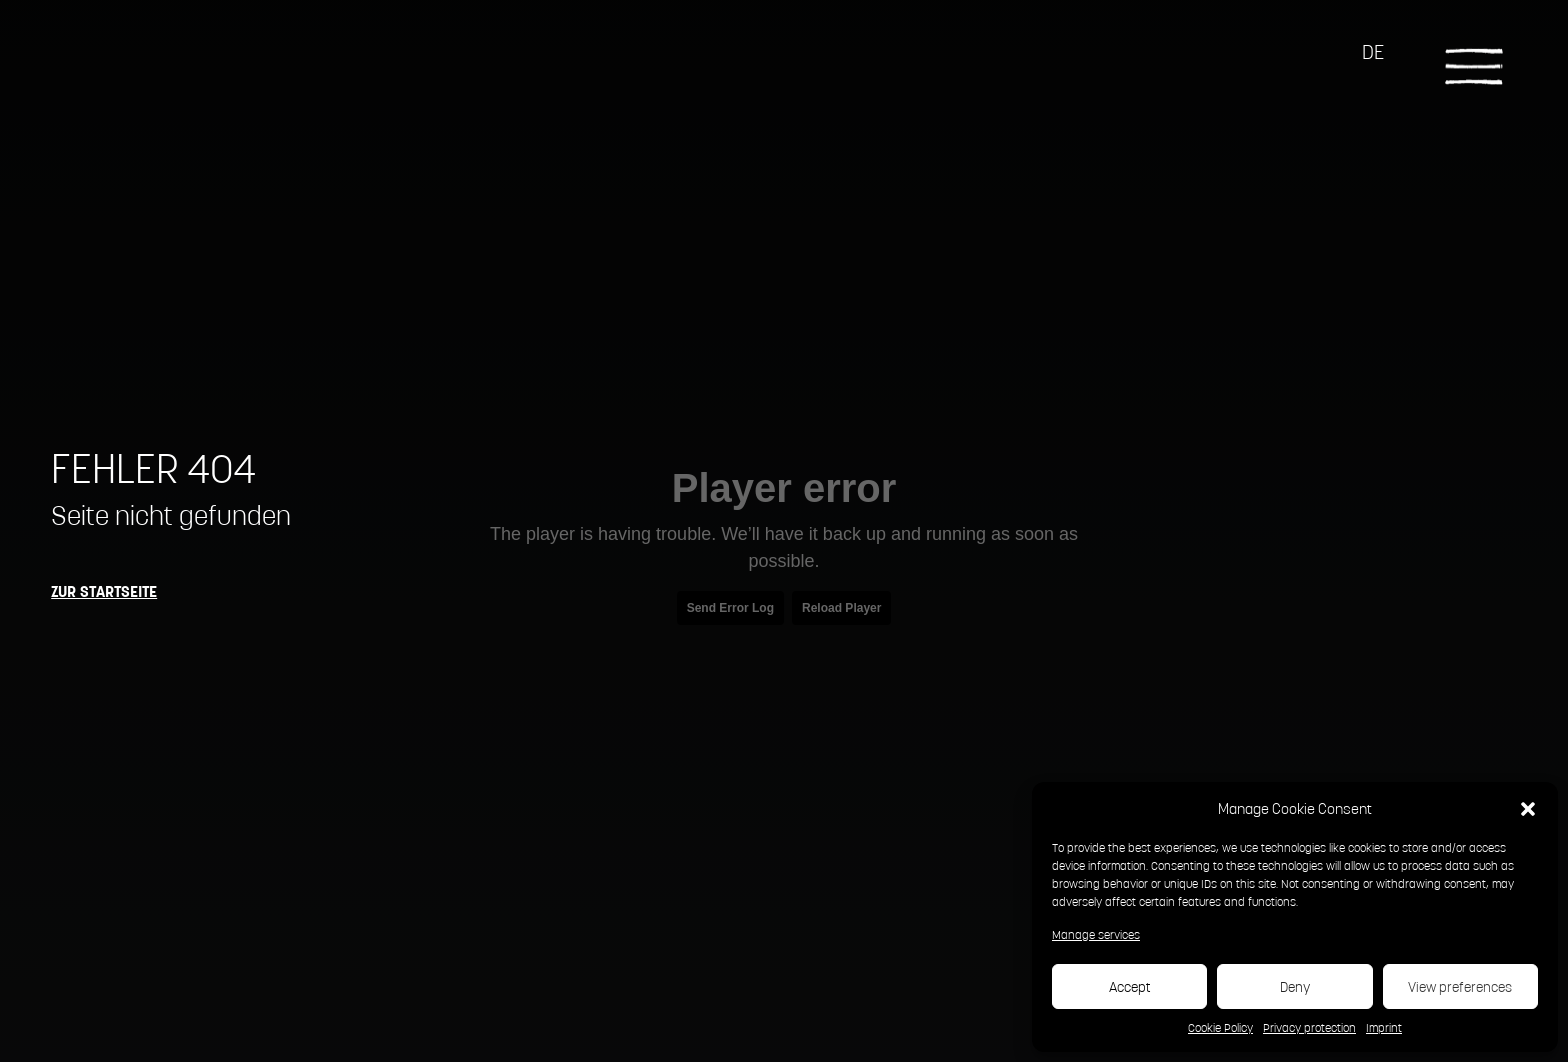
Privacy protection (1309, 1027)
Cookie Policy (1220, 1027)
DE (1373, 51)
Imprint (1384, 1027)
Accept (1130, 987)
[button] (1528, 808)
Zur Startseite (104, 591)
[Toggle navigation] (1474, 64)
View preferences (1460, 987)
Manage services (1096, 934)
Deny (1295, 987)
